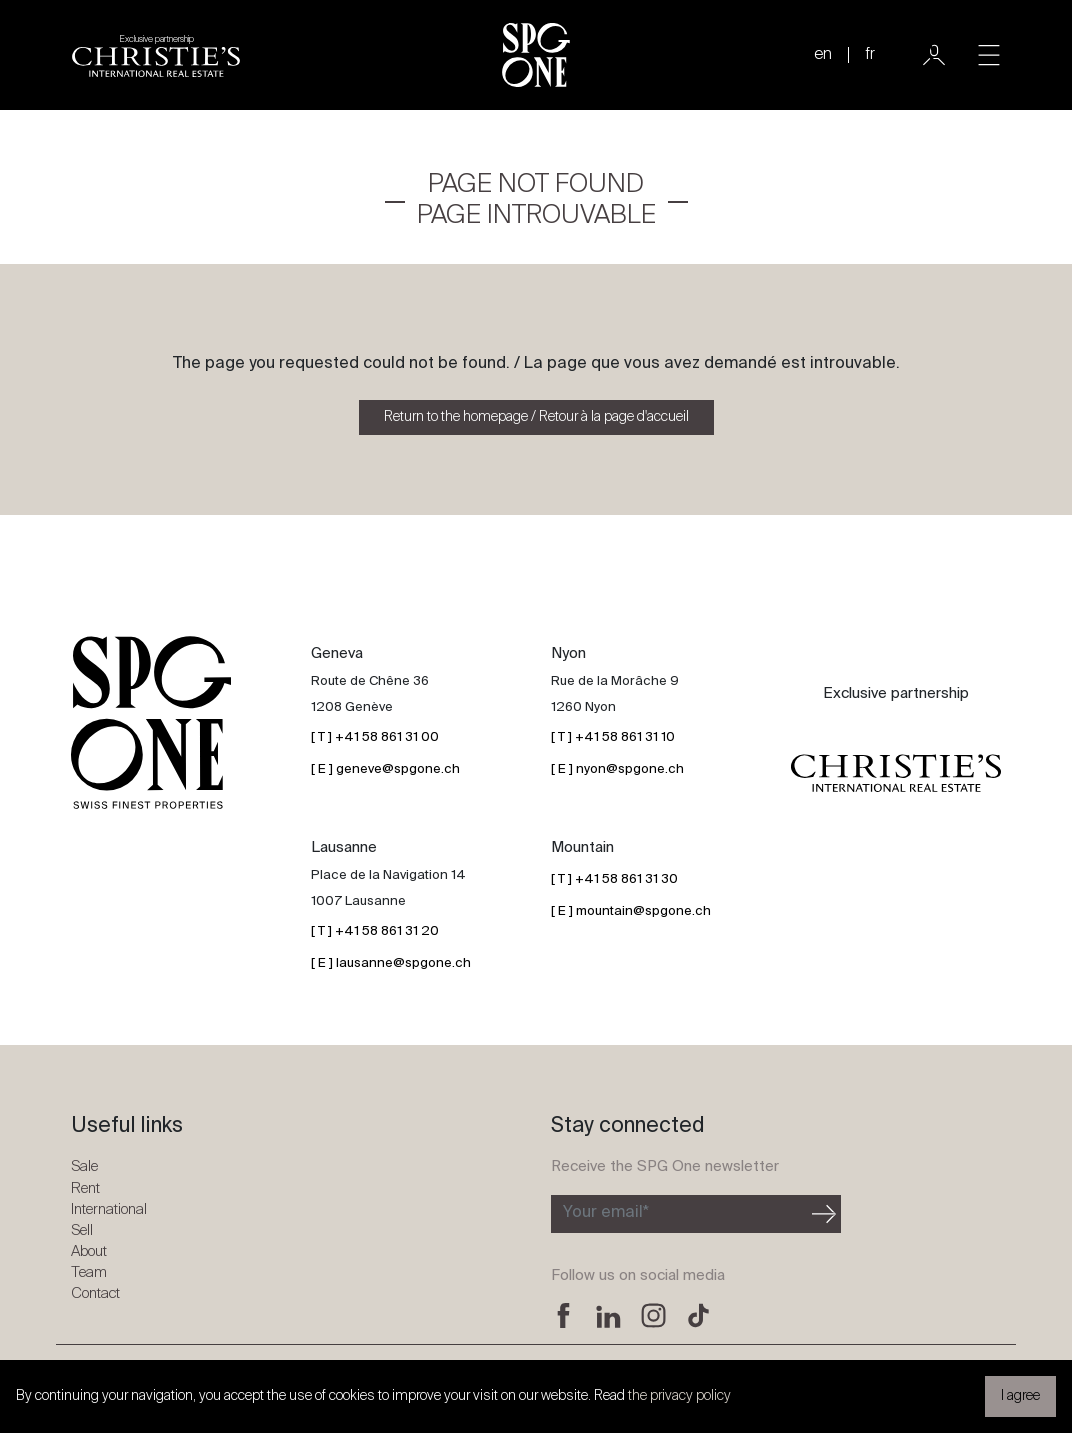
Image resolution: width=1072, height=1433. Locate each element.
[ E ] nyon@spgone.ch (617, 769)
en (823, 55)
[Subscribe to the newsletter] (679, 1214)
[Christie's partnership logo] (156, 55)
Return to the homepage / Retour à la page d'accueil (536, 417)
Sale (84, 1166)
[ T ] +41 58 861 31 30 (614, 879)
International (109, 1209)
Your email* (606, 1213)
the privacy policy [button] (679, 1396)
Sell (82, 1230)
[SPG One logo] (536, 55)
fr (870, 55)
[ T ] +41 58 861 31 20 (375, 931)
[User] (934, 55)
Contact (95, 1293)
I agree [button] (1020, 1396)
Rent (85, 1188)
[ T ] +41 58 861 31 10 (613, 737)
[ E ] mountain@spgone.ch (631, 911)
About (89, 1251)
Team (89, 1272)
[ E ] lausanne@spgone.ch (391, 963)
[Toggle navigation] (989, 55)
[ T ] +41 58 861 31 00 (375, 737)
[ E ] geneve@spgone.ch (385, 769)
